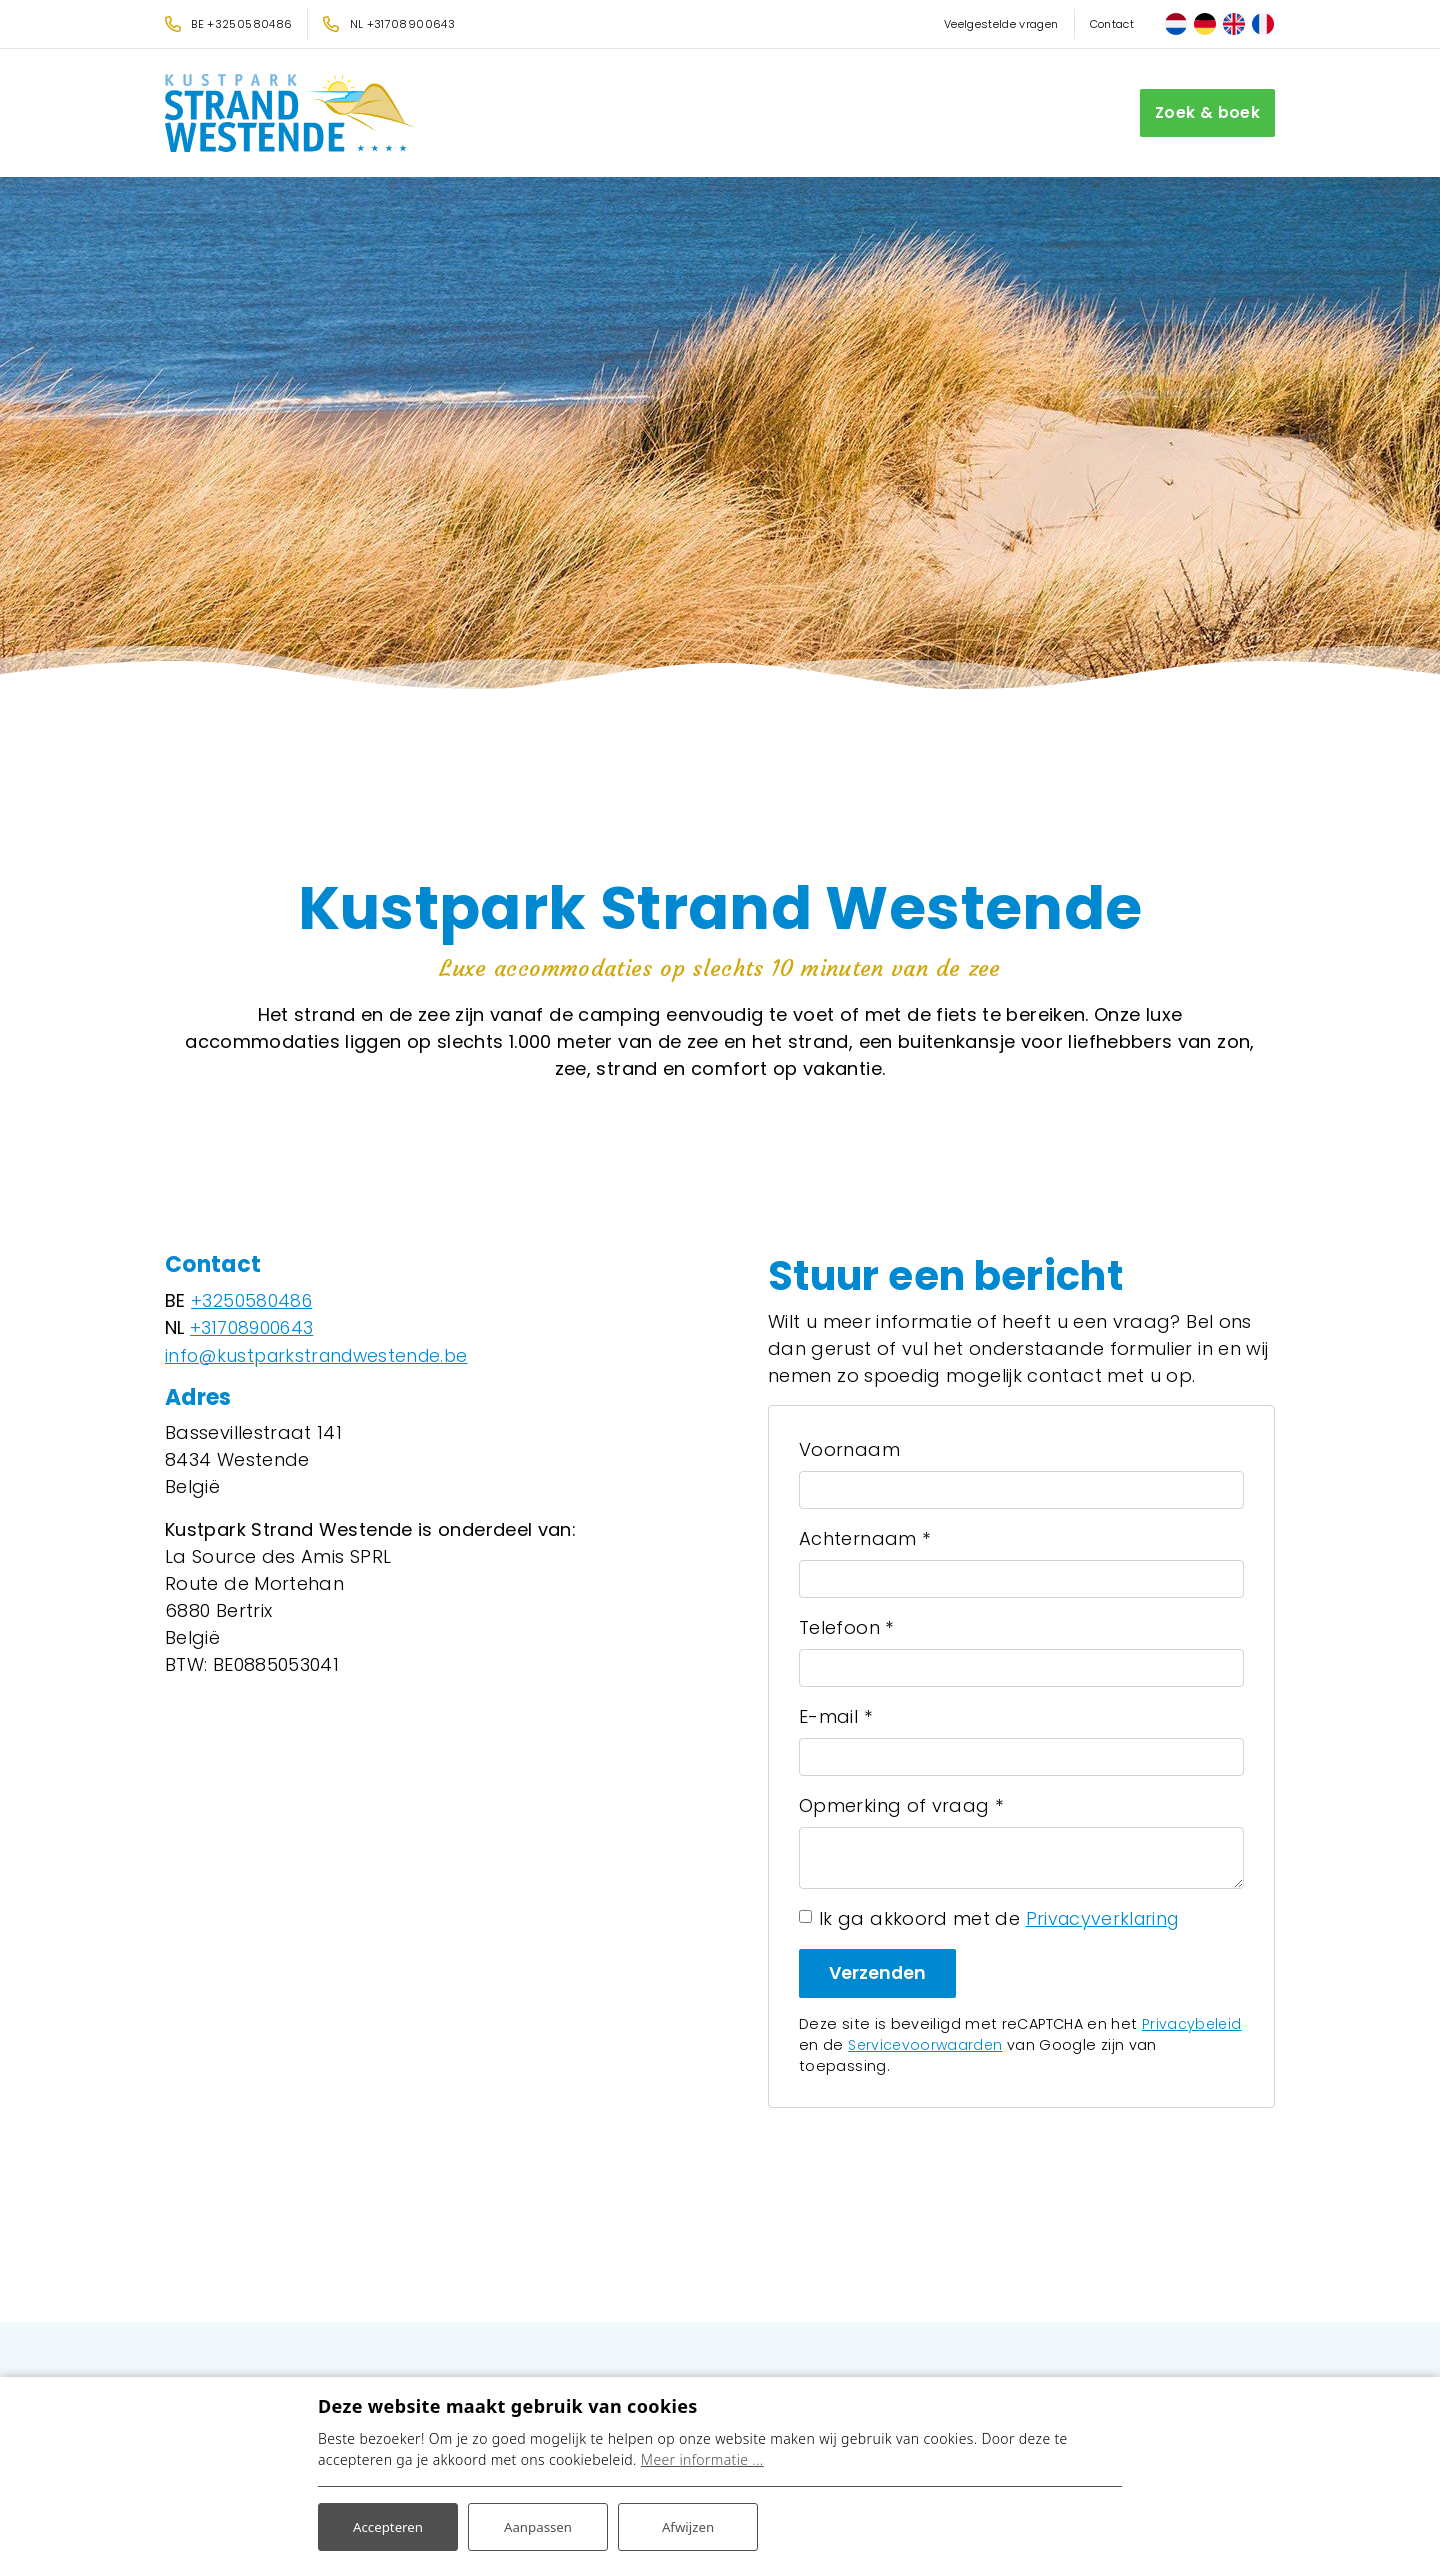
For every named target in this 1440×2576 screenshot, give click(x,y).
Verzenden (878, 1972)
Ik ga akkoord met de (1002, 1918)
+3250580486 (252, 1300)
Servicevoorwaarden (927, 2045)
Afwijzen (687, 2524)
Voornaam (849, 1449)
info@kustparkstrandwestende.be (322, 1354)
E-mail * (835, 1716)
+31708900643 (253, 1327)
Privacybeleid (1192, 2024)
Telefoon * (846, 1627)
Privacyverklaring (1105, 1918)
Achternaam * (864, 1538)
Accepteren (388, 2524)
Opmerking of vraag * (901, 1805)
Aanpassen (538, 2524)
